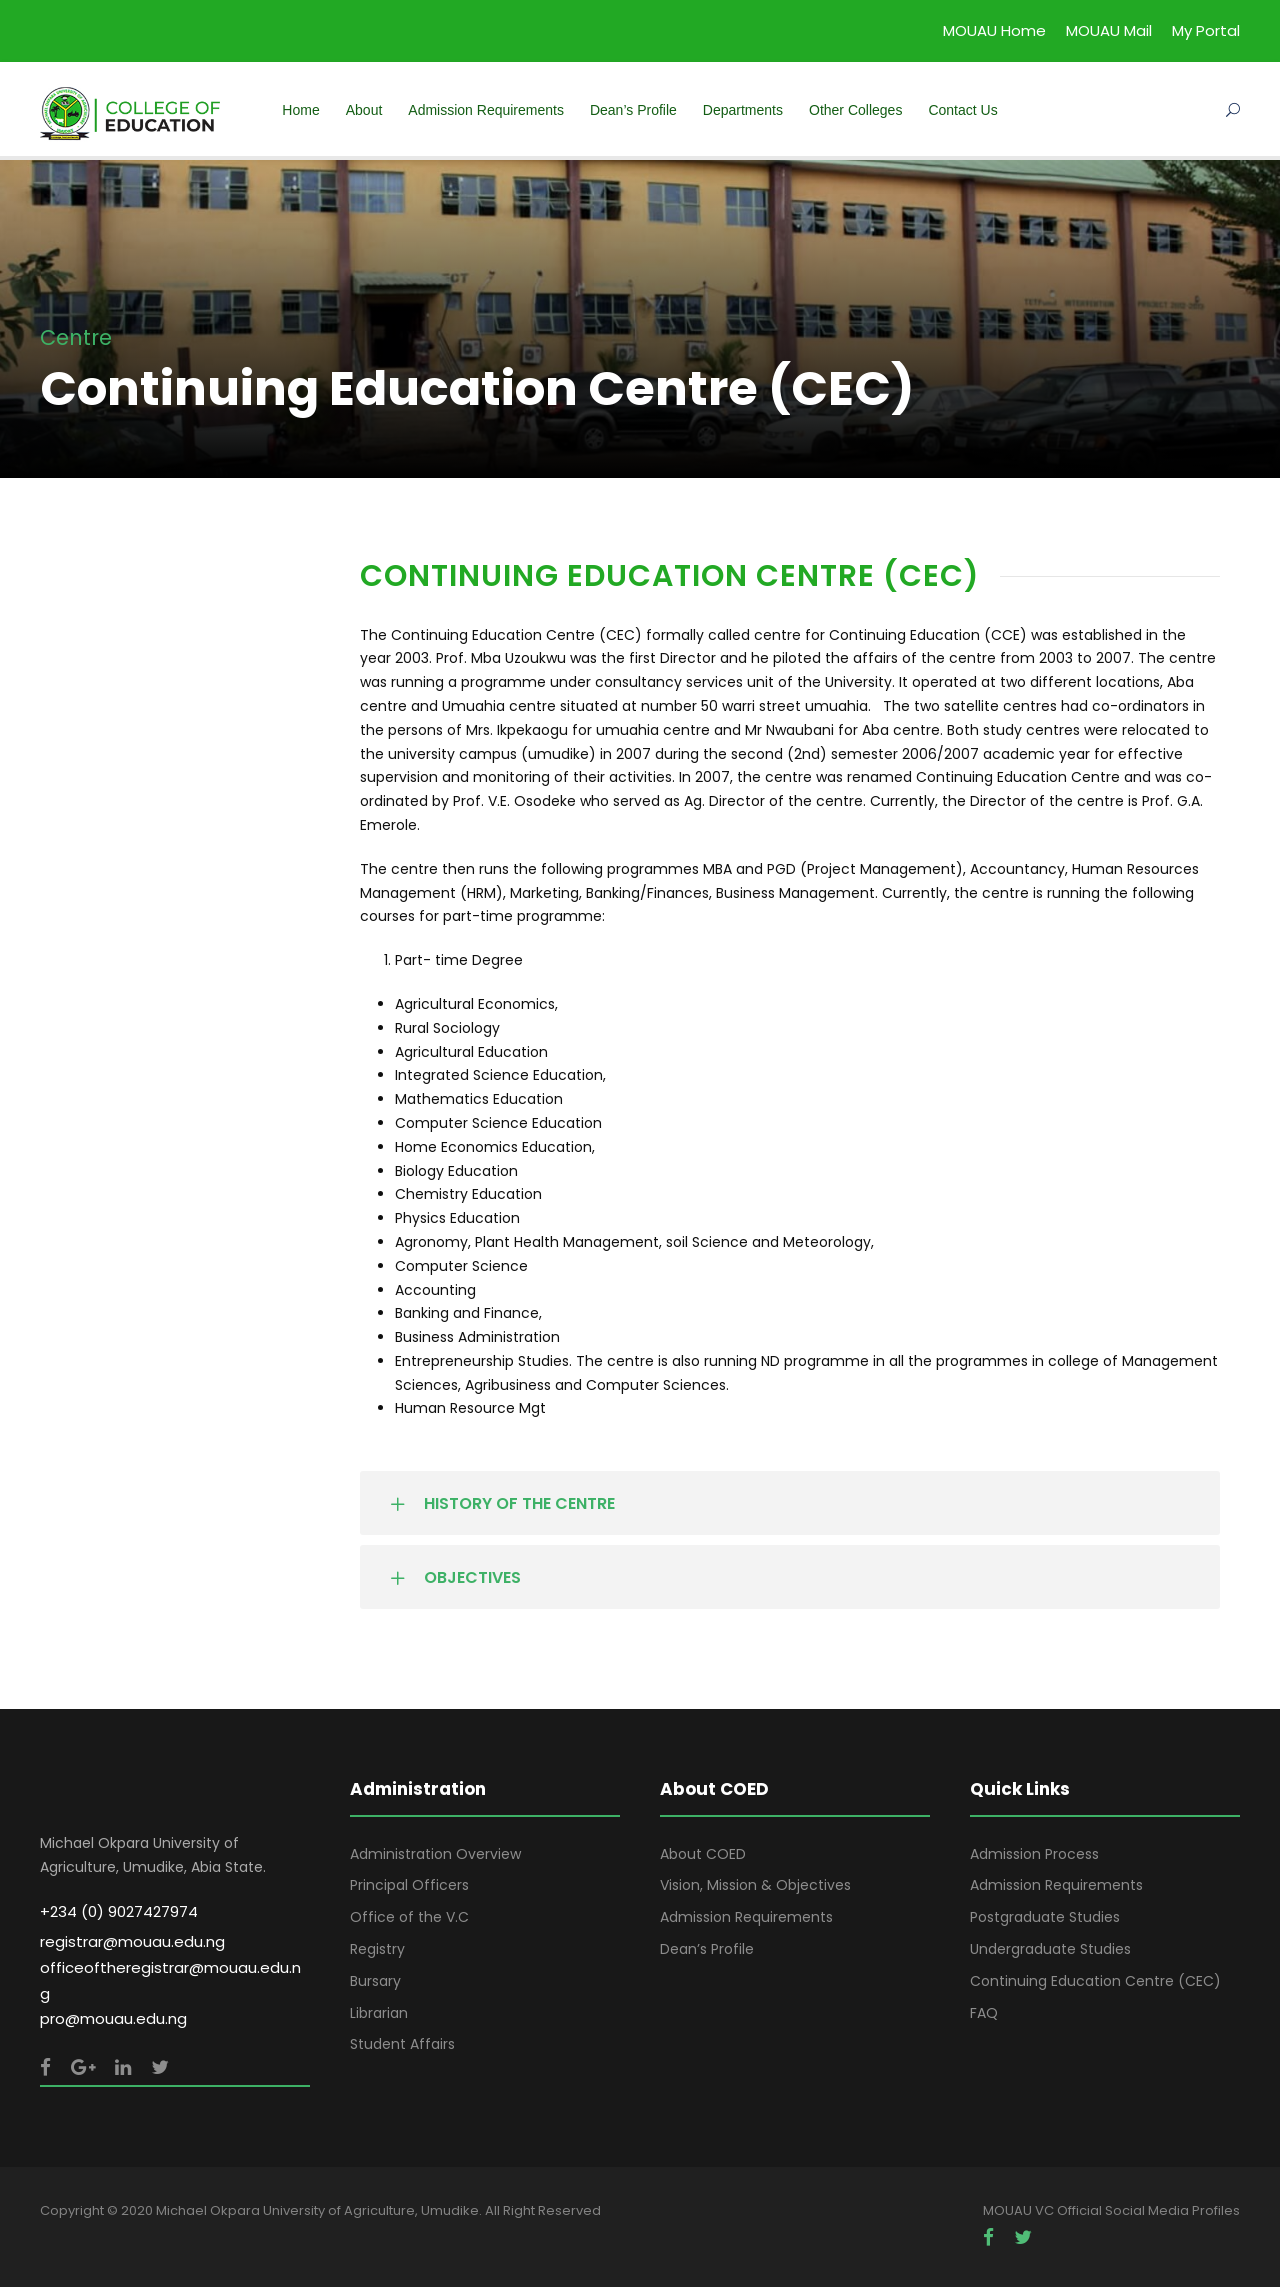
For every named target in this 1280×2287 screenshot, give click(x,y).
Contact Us (962, 110)
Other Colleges (855, 110)
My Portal (1206, 30)
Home (300, 110)
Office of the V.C (409, 1917)
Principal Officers (409, 1885)
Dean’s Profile (633, 110)
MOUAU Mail (1109, 30)
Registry (377, 1949)
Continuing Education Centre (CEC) (1095, 1981)
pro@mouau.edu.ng (113, 2018)
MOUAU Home (994, 30)
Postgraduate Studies (1045, 1917)
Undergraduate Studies (1050, 1949)
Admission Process (1034, 1854)
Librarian (379, 2013)
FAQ (984, 2013)
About (364, 110)
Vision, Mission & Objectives (755, 1885)
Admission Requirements (486, 110)
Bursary (375, 1981)
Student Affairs (402, 2044)
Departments (743, 110)
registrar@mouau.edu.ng (132, 1941)
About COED (703, 1854)
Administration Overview (435, 1854)
